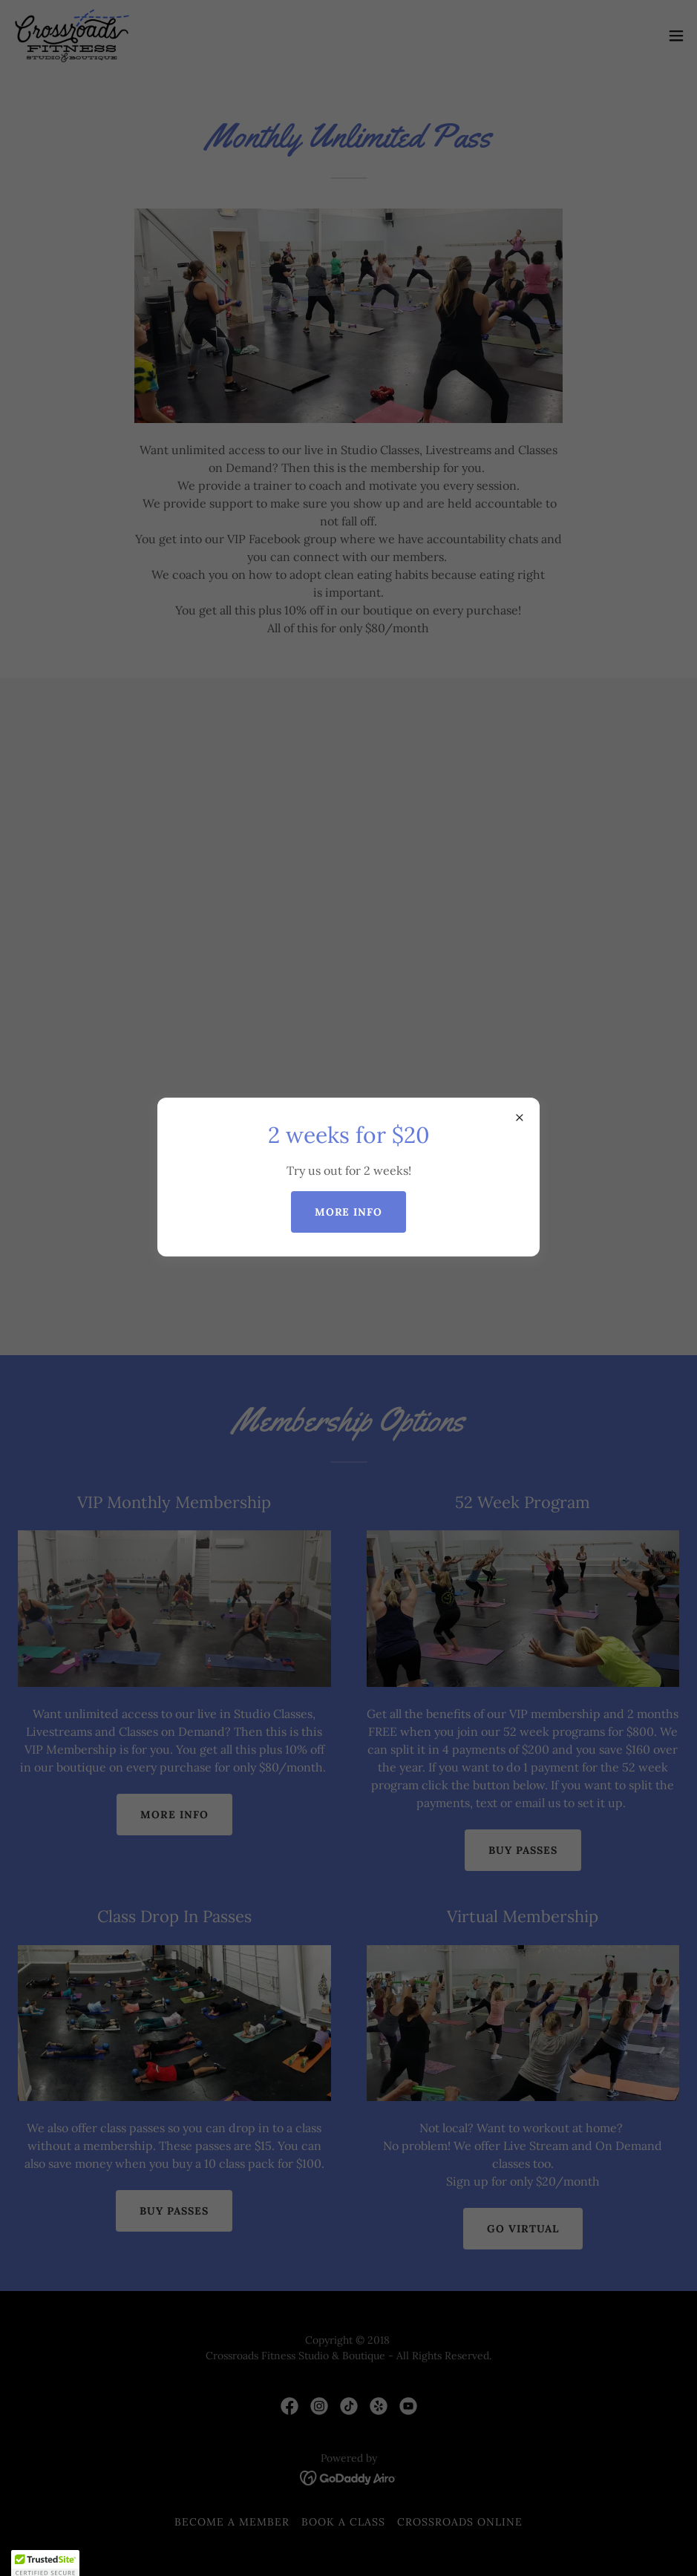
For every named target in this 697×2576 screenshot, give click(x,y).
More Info (349, 1212)
